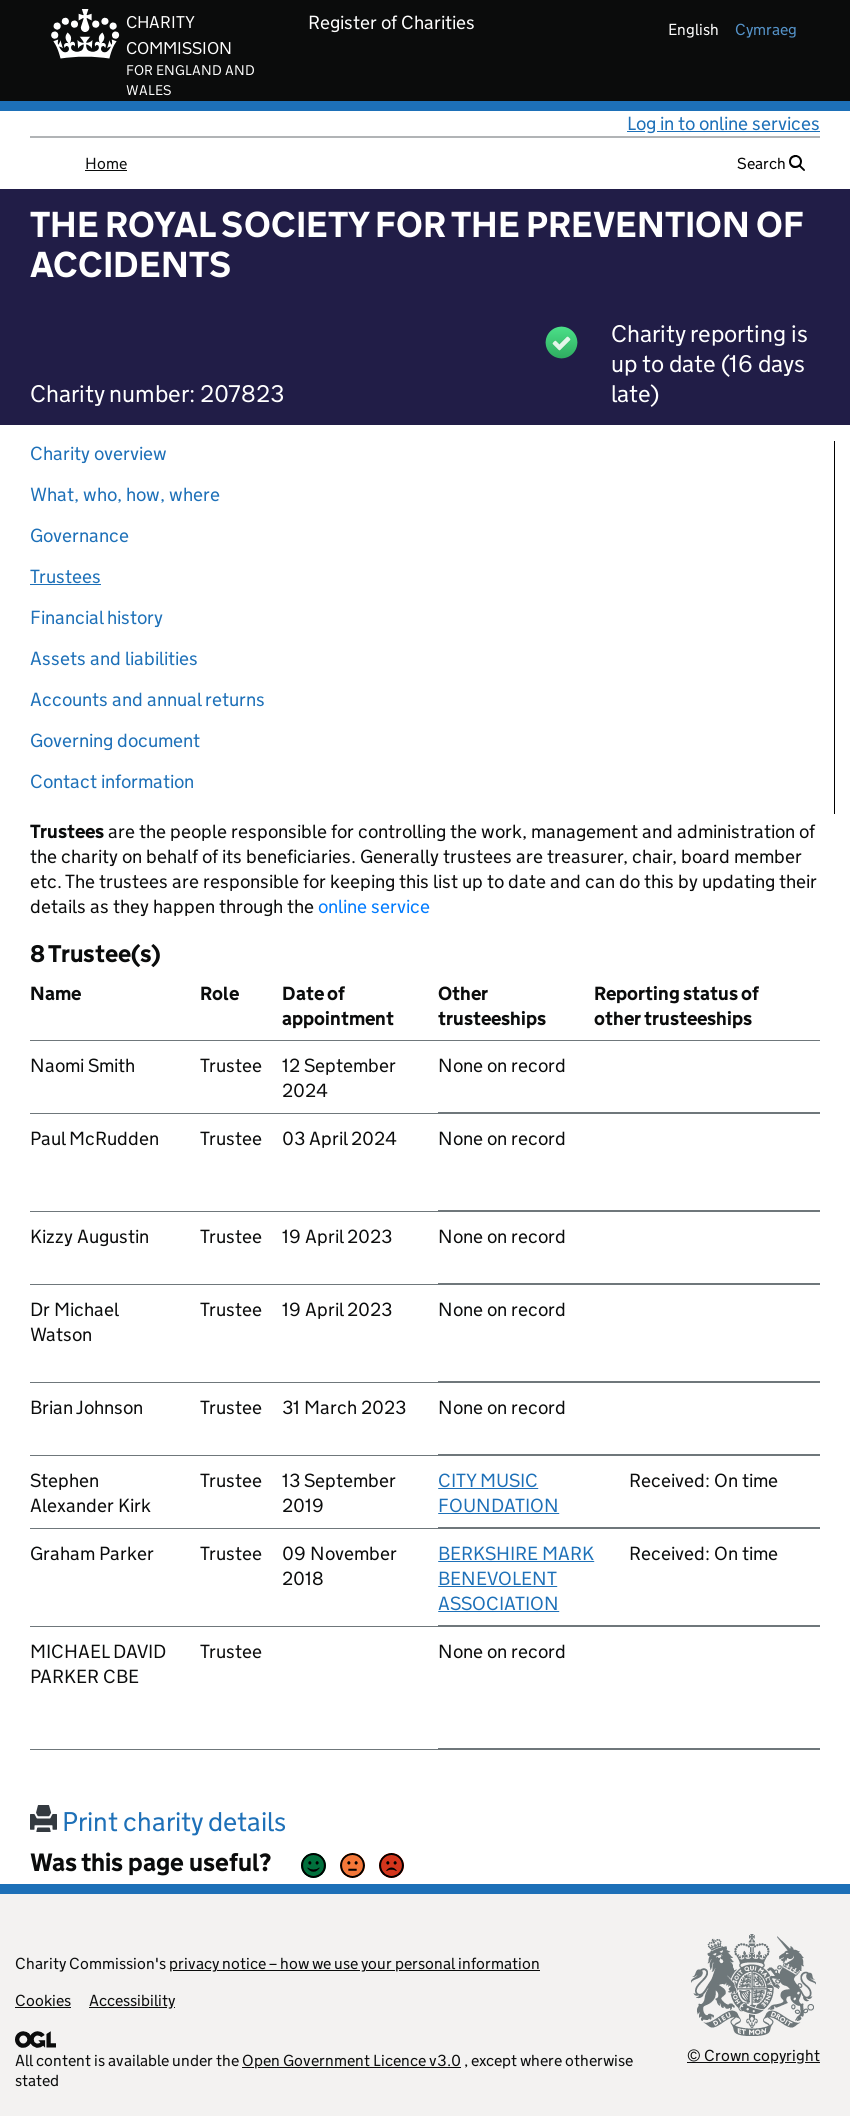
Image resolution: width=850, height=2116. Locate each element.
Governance (79, 535)
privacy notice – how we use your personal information (354, 1963)
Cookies (43, 2000)
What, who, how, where (125, 494)
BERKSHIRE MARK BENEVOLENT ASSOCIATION (516, 1578)
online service (374, 906)
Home (106, 163)
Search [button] (771, 163)
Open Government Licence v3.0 (351, 2060)
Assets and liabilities (114, 658)
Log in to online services (723, 123)
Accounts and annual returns (147, 699)
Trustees (65, 576)
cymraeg (766, 29)
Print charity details (158, 1821)
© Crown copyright (753, 2055)
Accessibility (132, 2000)
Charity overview (98, 453)
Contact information (112, 781)
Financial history (96, 617)
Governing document (115, 740)
